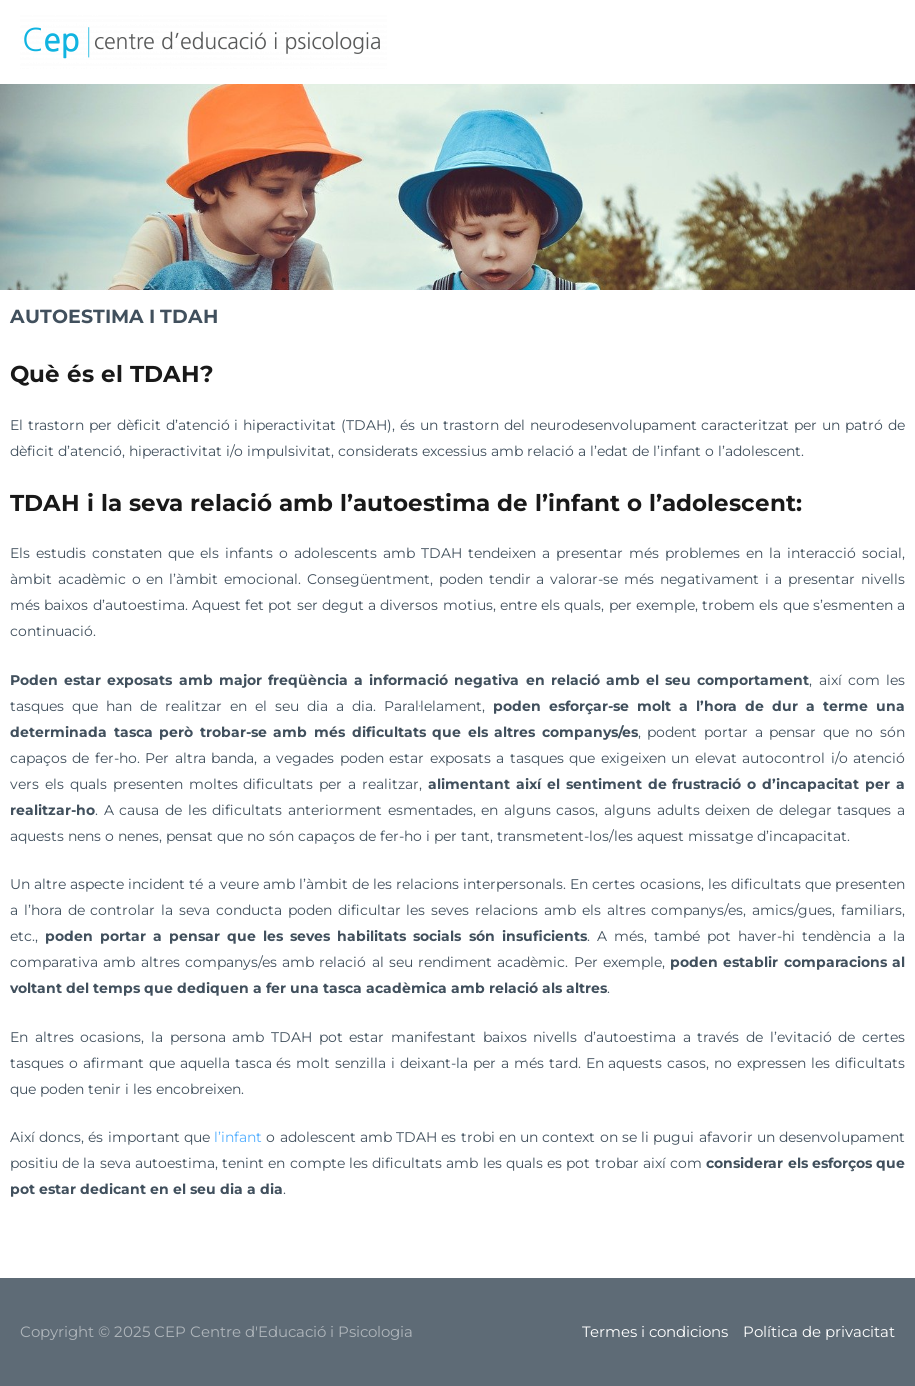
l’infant (240, 1137)
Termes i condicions (655, 1331)
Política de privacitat (819, 1331)
